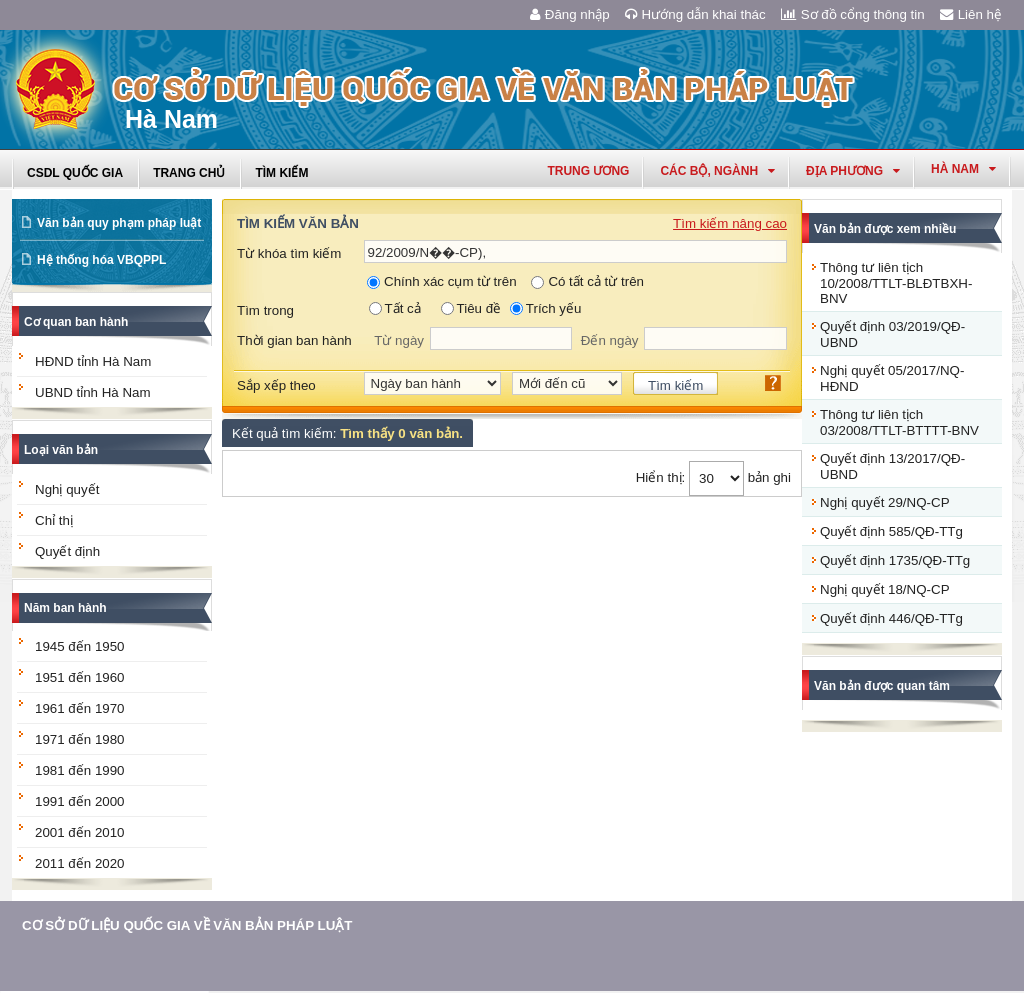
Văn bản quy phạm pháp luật (119, 223)
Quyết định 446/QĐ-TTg (891, 618)
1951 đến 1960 (80, 677)
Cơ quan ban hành (76, 322)
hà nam (963, 169)
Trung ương (588, 171)
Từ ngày (399, 340)
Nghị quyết (67, 489)
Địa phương (853, 171)
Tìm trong (265, 310)
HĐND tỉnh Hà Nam (93, 361)
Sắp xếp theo (276, 385)
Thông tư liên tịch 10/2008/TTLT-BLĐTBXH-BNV (896, 283)
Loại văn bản (61, 450)
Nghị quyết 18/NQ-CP (885, 589)
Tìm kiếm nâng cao (730, 223)
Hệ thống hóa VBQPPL (101, 260)
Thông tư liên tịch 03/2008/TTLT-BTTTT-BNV (899, 422)
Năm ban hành (65, 608)
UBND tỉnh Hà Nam (93, 392)
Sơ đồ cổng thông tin (853, 14)
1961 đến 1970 (80, 708)
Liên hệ (971, 14)
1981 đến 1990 (80, 770)
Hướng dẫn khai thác (695, 14)
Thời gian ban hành (294, 340)
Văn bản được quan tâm (882, 686)
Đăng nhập (570, 14)
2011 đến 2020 (80, 863)
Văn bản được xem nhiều (885, 229)
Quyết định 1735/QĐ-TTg (895, 560)
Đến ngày (610, 340)
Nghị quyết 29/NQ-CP (885, 502)
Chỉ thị (54, 520)
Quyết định (67, 551)
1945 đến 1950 (80, 646)
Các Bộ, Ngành (717, 171)
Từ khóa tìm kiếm (289, 253)
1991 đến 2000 (80, 801)
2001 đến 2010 (80, 832)
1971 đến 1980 (80, 739)
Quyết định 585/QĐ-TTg (891, 531)
